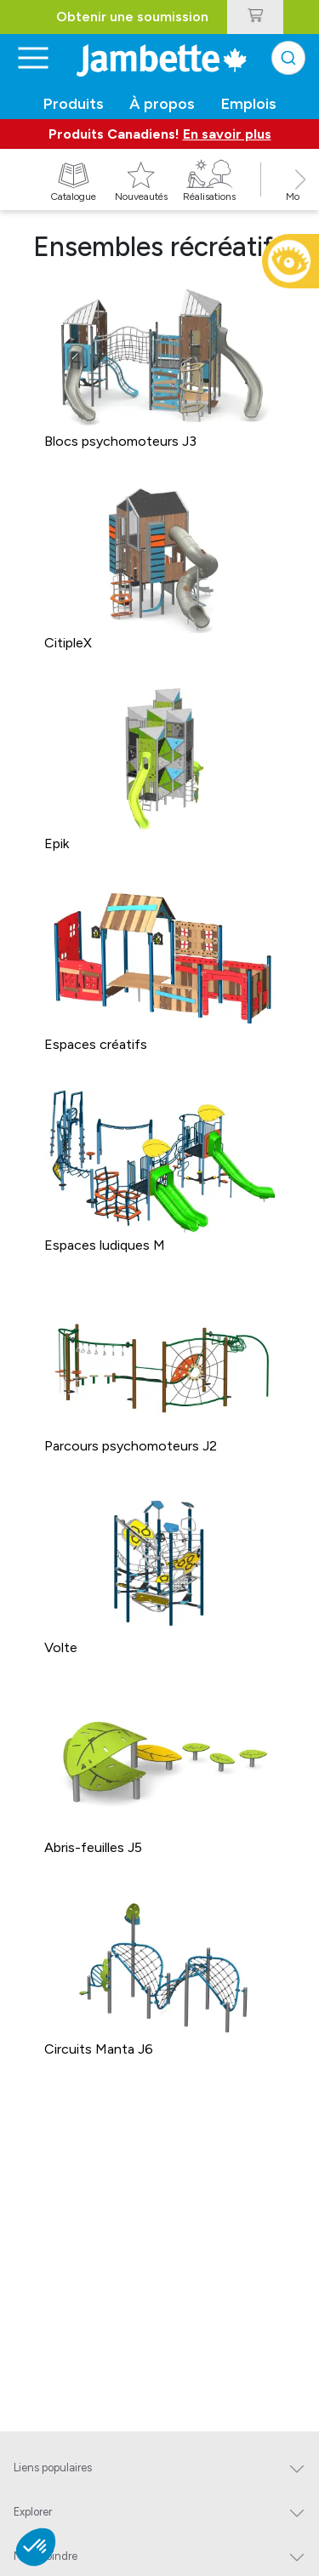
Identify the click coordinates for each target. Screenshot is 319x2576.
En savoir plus (227, 134)
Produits (73, 103)
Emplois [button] (248, 103)
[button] (300, 198)
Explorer (33, 2511)
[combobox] (288, 58)
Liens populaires (53, 2467)
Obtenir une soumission (132, 17)
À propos (162, 103)
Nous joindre (45, 2556)
